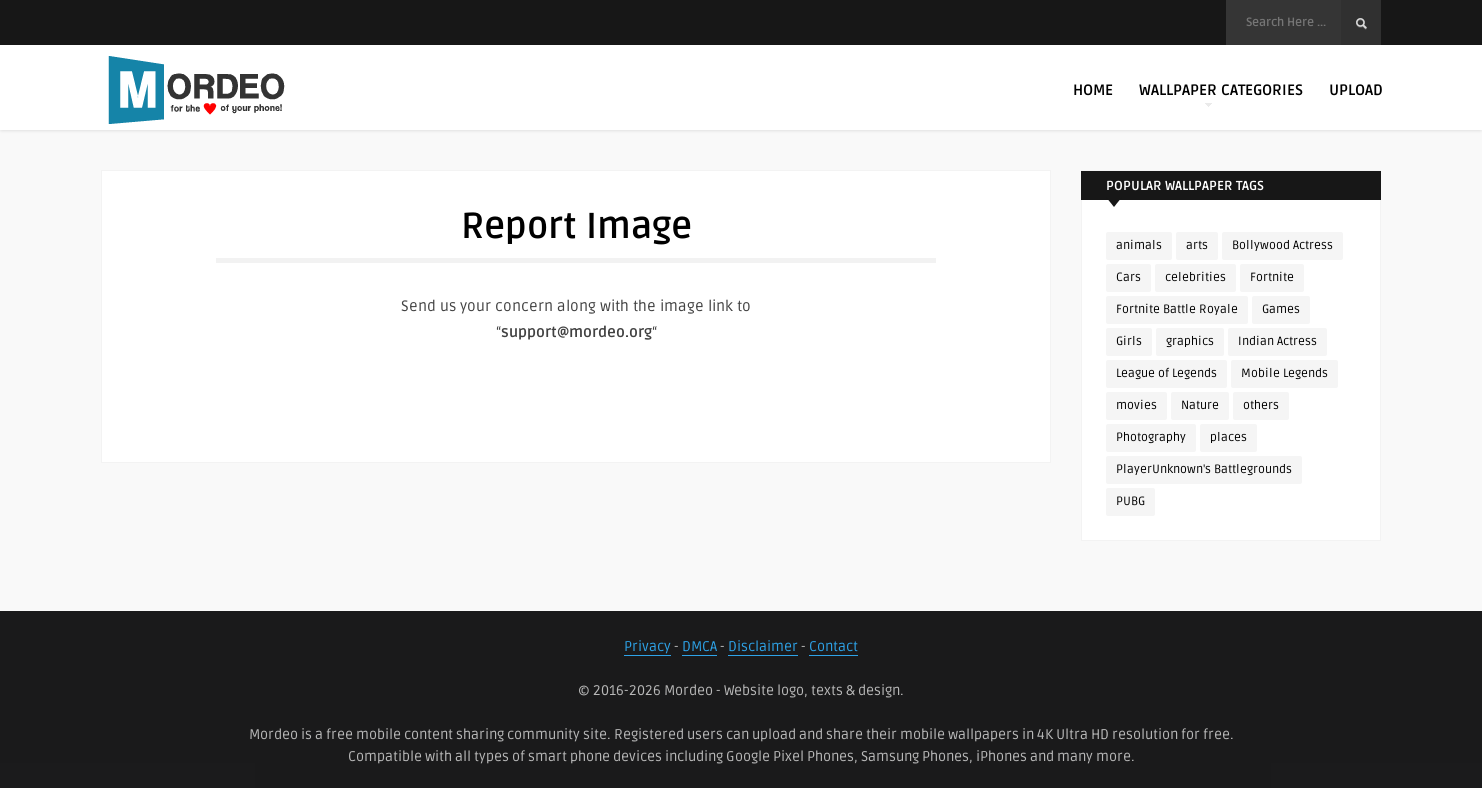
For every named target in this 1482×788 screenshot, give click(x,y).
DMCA (699, 646)
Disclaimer (763, 646)
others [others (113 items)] (1261, 405)
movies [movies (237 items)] (1136, 405)
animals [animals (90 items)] (1139, 245)
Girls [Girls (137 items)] (1129, 341)
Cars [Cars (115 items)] (1128, 277)
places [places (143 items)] (1228, 437)
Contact (833, 646)
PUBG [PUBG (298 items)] (1130, 501)
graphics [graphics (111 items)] (1190, 341)
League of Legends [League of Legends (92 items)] (1166, 373)
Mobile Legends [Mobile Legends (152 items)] (1284, 373)
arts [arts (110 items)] (1197, 245)
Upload (1356, 90)
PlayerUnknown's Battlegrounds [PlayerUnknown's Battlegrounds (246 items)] (1204, 469)
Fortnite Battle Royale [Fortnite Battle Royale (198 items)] (1177, 309)
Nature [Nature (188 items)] (1200, 405)
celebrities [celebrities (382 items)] (1195, 277)
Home (1093, 90)
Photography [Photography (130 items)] (1151, 437)
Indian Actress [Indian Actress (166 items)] (1277, 341)
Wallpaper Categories (1221, 94)
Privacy (647, 646)
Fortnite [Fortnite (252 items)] (1272, 277)
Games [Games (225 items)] (1281, 309)
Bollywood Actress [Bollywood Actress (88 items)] (1282, 245)
